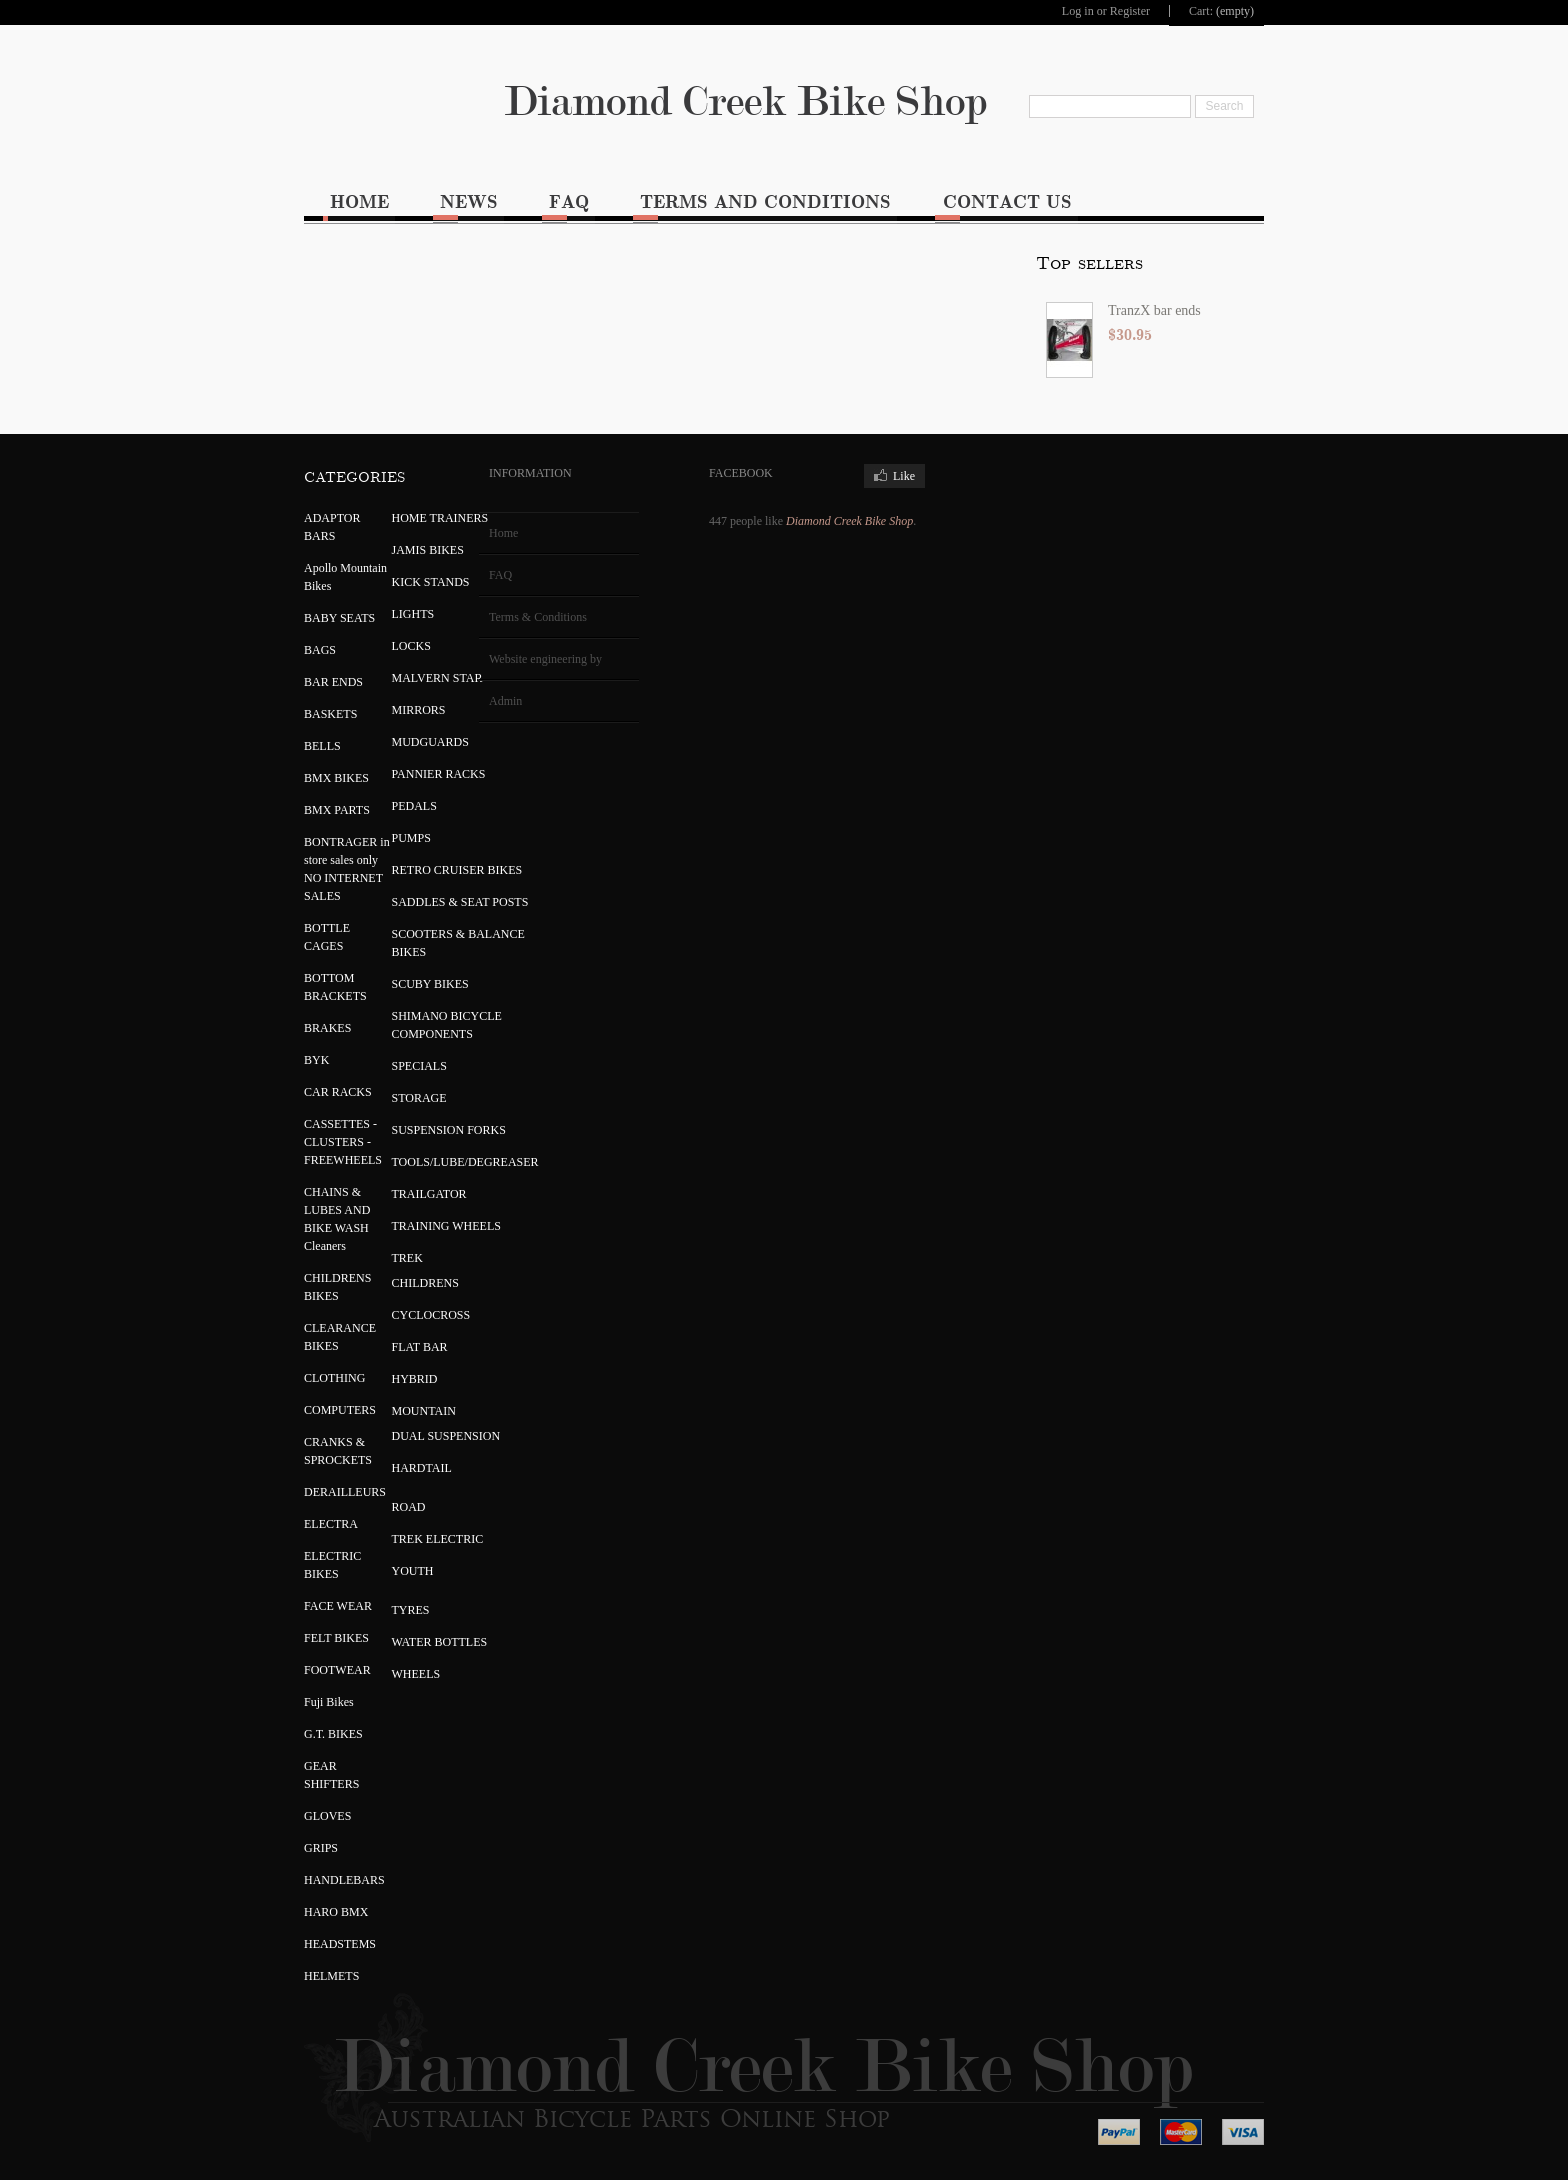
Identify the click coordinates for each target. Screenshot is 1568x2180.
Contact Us (1010, 201)
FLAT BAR (420, 1345)
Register (1129, 11)
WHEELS (416, 1672)
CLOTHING (334, 1376)
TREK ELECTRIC (438, 1537)
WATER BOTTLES (440, 1640)
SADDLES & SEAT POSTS (460, 900)
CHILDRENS (425, 1281)
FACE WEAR (338, 1604)
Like (904, 474)
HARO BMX (336, 1910)
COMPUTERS (340, 1408)
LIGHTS (413, 612)
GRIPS (321, 1846)
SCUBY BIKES (430, 982)
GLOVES (327, 1814)
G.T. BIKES (333, 1732)
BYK (316, 1058)
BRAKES (327, 1026)
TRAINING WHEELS (446, 1224)
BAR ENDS (333, 680)
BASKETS (330, 712)
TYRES (411, 1608)
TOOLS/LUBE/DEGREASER (465, 1160)
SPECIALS (419, 1064)
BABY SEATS (339, 616)
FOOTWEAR (337, 1668)
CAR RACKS (338, 1090)
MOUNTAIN (424, 1409)
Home (359, 201)
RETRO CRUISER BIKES (457, 868)
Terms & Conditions (538, 615)
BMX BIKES (336, 776)
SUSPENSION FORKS (449, 1128)
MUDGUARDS (430, 740)
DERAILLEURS (345, 1490)
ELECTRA (331, 1522)
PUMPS (411, 836)
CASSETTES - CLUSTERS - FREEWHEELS (343, 1140)
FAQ (571, 201)
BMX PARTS (337, 808)
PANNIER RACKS (439, 772)
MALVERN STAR (437, 676)
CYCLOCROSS (431, 1313)
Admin (505, 699)
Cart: (1201, 11)
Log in (1077, 11)
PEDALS (414, 804)
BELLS (322, 744)
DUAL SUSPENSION (446, 1434)
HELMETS (331, 1974)
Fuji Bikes (329, 1700)
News (470, 201)
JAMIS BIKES (428, 548)
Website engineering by (545, 657)
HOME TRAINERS (440, 516)
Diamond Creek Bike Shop (784, 101)
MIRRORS (419, 708)
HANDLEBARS (344, 1878)
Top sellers (372, 261)
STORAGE (419, 1096)
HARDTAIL (422, 1466)
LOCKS (411, 644)
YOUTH (413, 1569)
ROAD (409, 1505)
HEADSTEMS (340, 1942)
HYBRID (415, 1377)
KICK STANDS (431, 580)
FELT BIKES (336, 1636)
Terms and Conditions (768, 201)
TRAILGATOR (429, 1192)
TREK (407, 1256)
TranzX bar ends (437, 308)
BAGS (320, 648)
